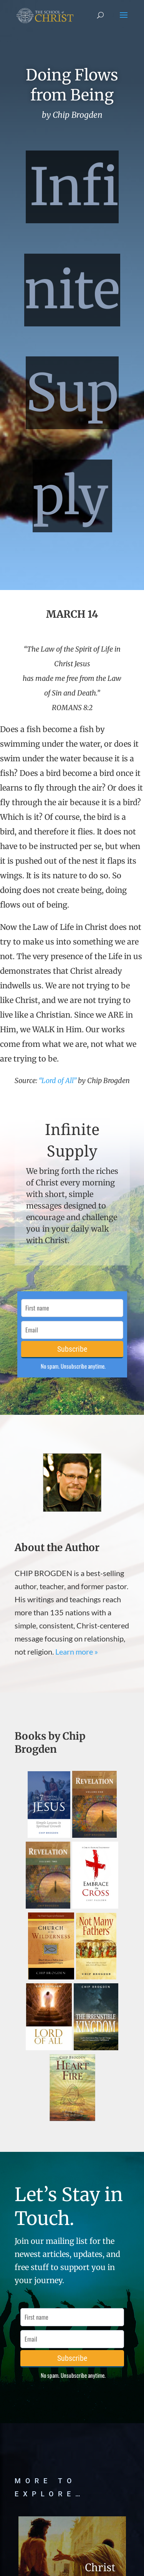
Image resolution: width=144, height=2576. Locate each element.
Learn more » (76, 1651)
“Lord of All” (57, 1080)
